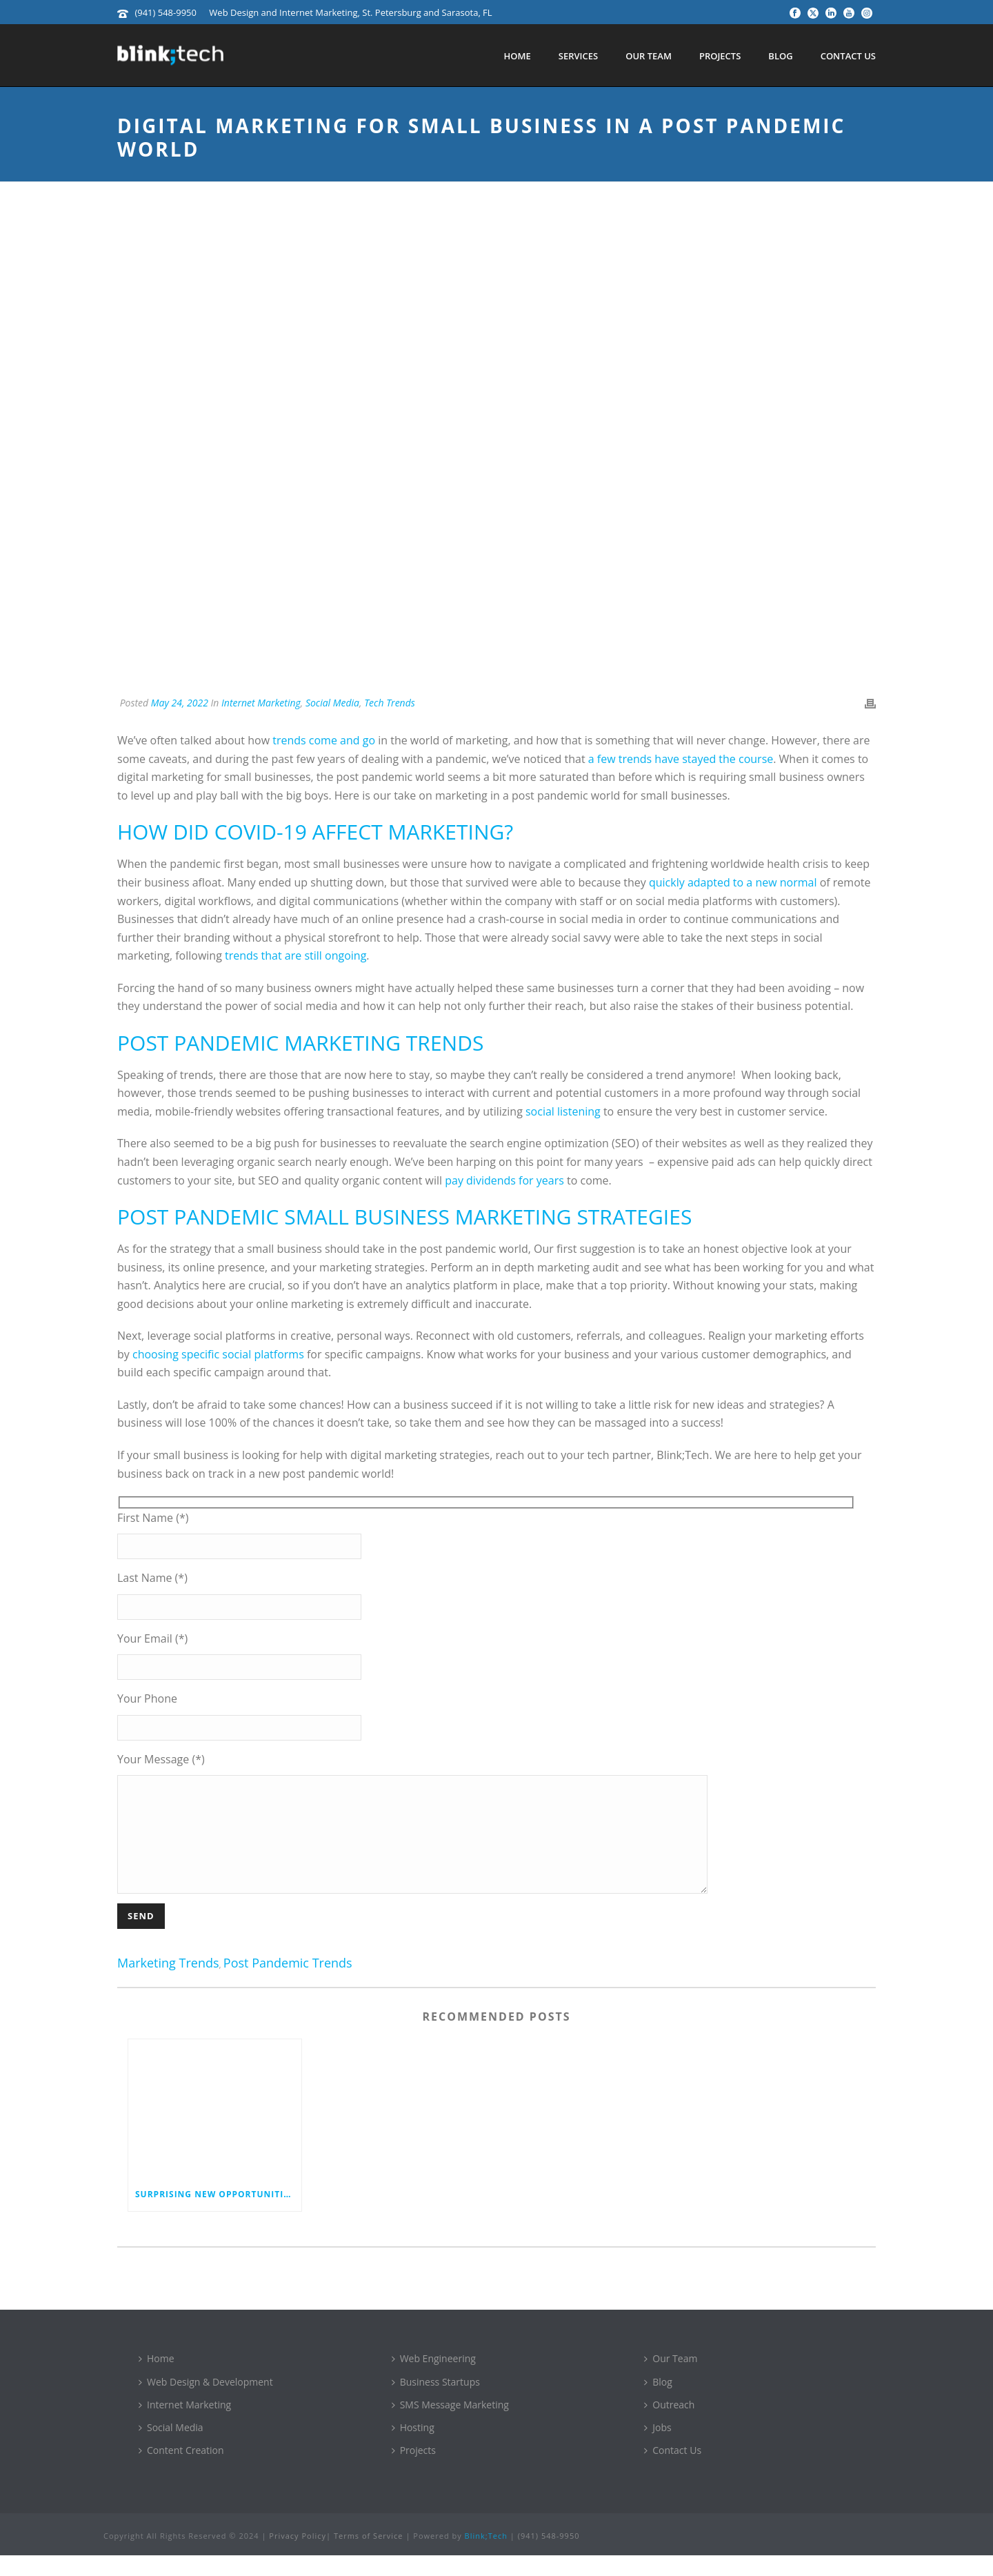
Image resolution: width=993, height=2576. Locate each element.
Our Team (648, 56)
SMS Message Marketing (450, 2425)
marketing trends (168, 1983)
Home (516, 56)
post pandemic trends (287, 1983)
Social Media (332, 702)
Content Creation (181, 2470)
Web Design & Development (206, 2402)
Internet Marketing (261, 702)
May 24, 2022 (179, 702)
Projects (720, 56)
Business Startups (436, 2402)
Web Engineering (434, 2379)
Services (578, 56)
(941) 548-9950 (165, 12)
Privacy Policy (297, 2556)
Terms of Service (368, 2556)
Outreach (669, 2425)
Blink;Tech (486, 2556)
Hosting (413, 2448)
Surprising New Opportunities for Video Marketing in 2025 (218, 2215)
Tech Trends (389, 702)
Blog (780, 56)
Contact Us (848, 56)
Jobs (657, 2448)
